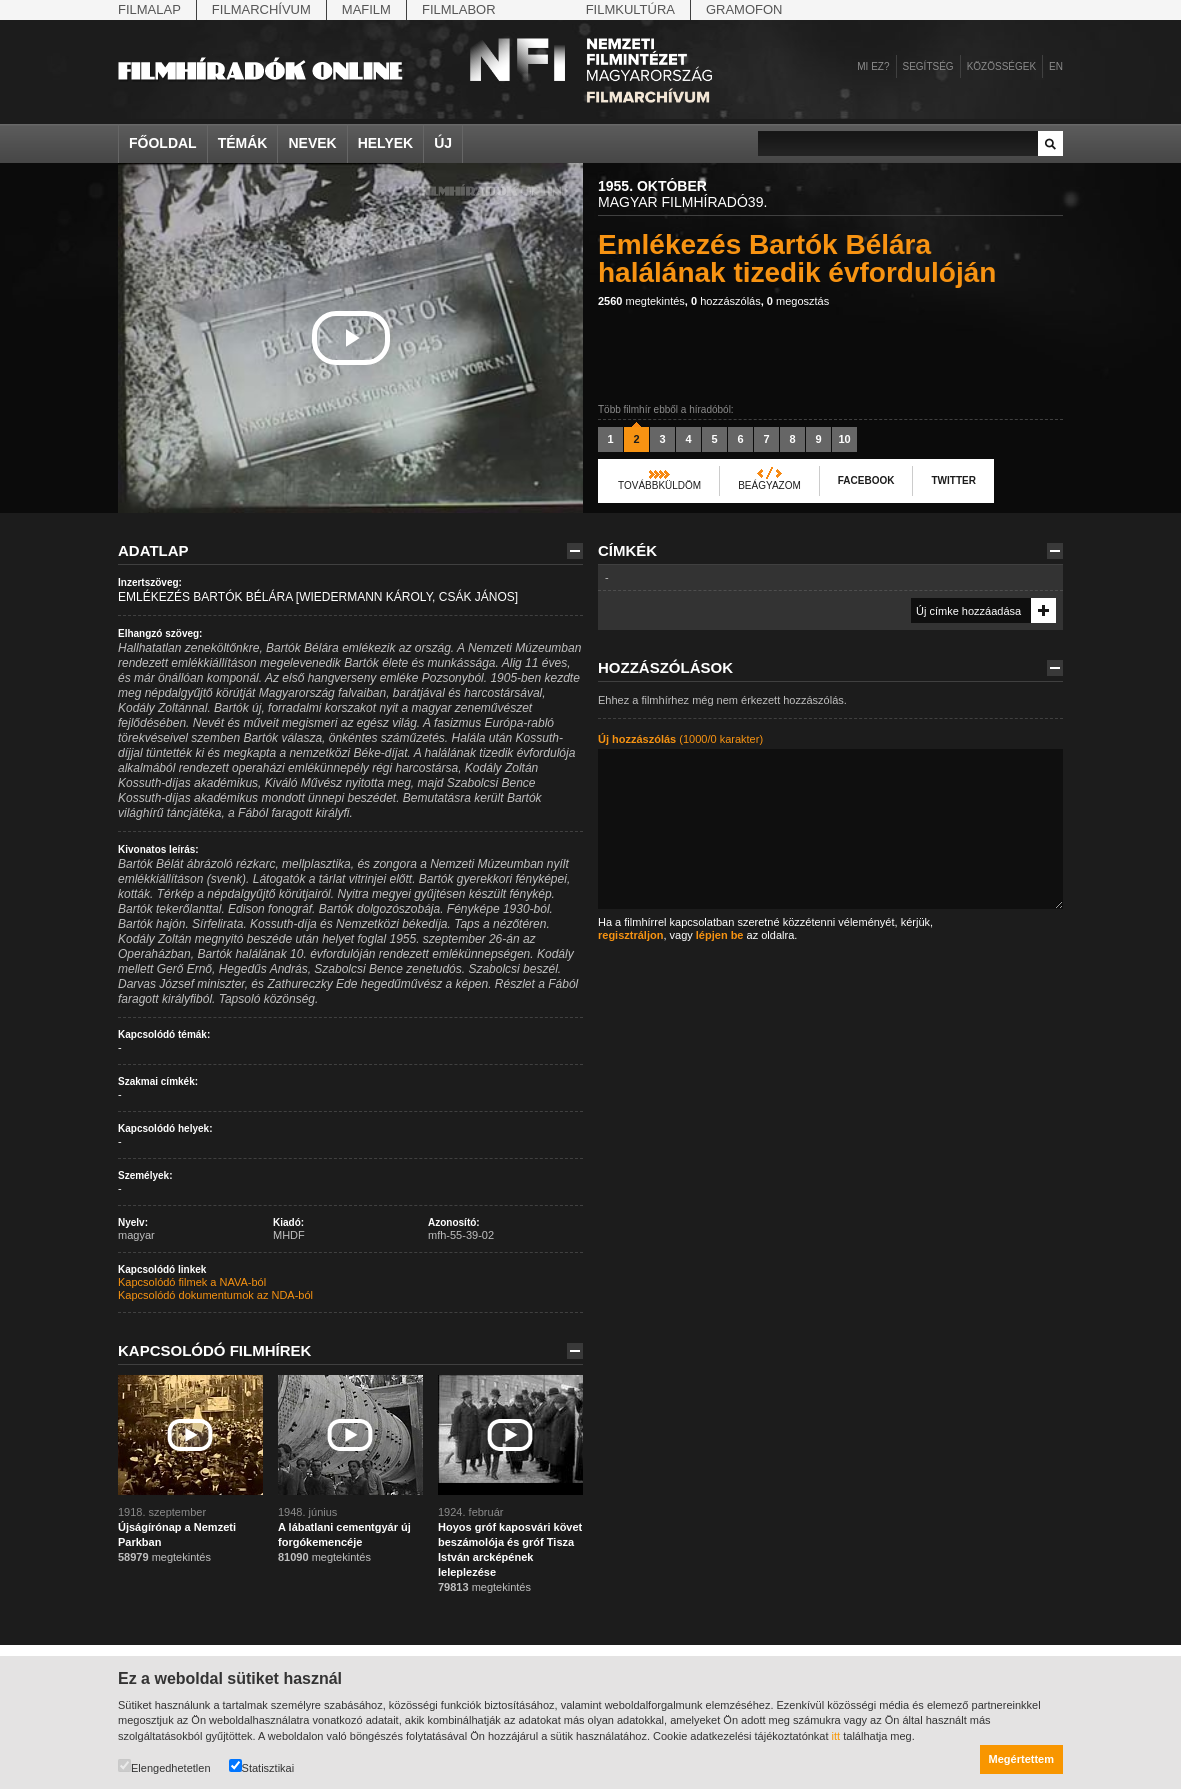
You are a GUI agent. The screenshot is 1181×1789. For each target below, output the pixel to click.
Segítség (928, 66)
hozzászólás (726, 301)
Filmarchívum (261, 9)
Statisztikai (262, 1766)
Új (443, 143)
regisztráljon (630, 935)
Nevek (312, 143)
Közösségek (1001, 66)
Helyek (386, 143)
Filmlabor (459, 9)
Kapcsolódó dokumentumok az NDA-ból (215, 1295)
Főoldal (163, 143)
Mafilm (366, 9)
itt (836, 1736)
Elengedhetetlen (164, 1766)
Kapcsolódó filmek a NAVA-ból (192, 1282)
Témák (243, 143)
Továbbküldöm (659, 485)
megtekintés (641, 301)
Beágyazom (769, 485)
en (1056, 66)
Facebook (866, 480)
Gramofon (744, 9)
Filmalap (149, 9)
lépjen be (720, 935)
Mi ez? (873, 66)
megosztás (798, 301)
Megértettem (1021, 1759)
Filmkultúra (630, 9)
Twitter (953, 480)
